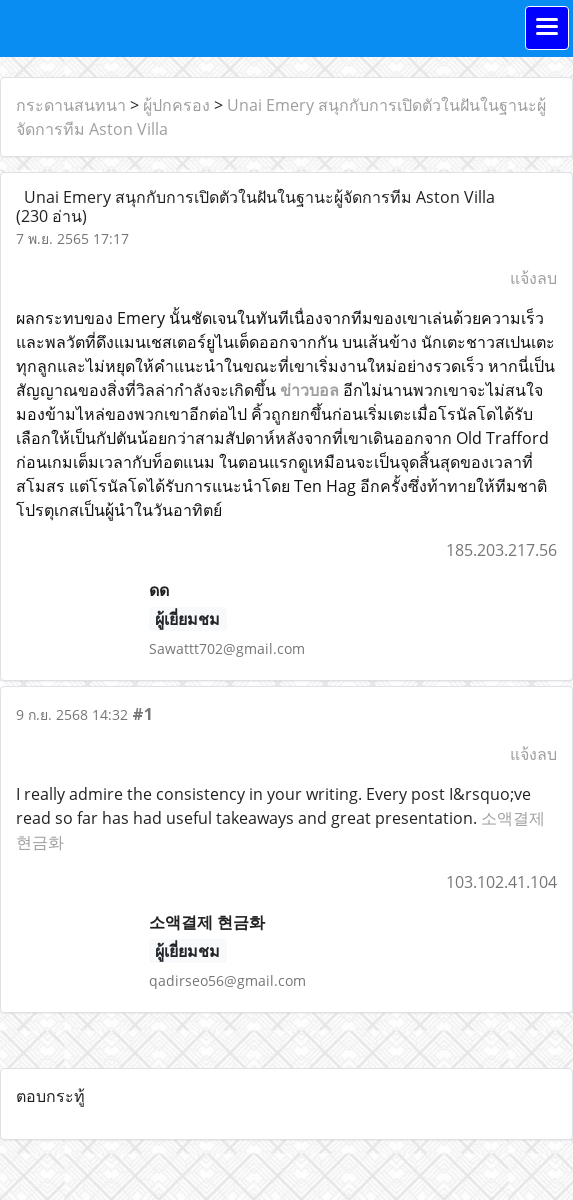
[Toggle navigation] (547, 28)
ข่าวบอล (309, 390)
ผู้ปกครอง (176, 105)
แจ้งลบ (533, 278)
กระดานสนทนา (71, 105)
